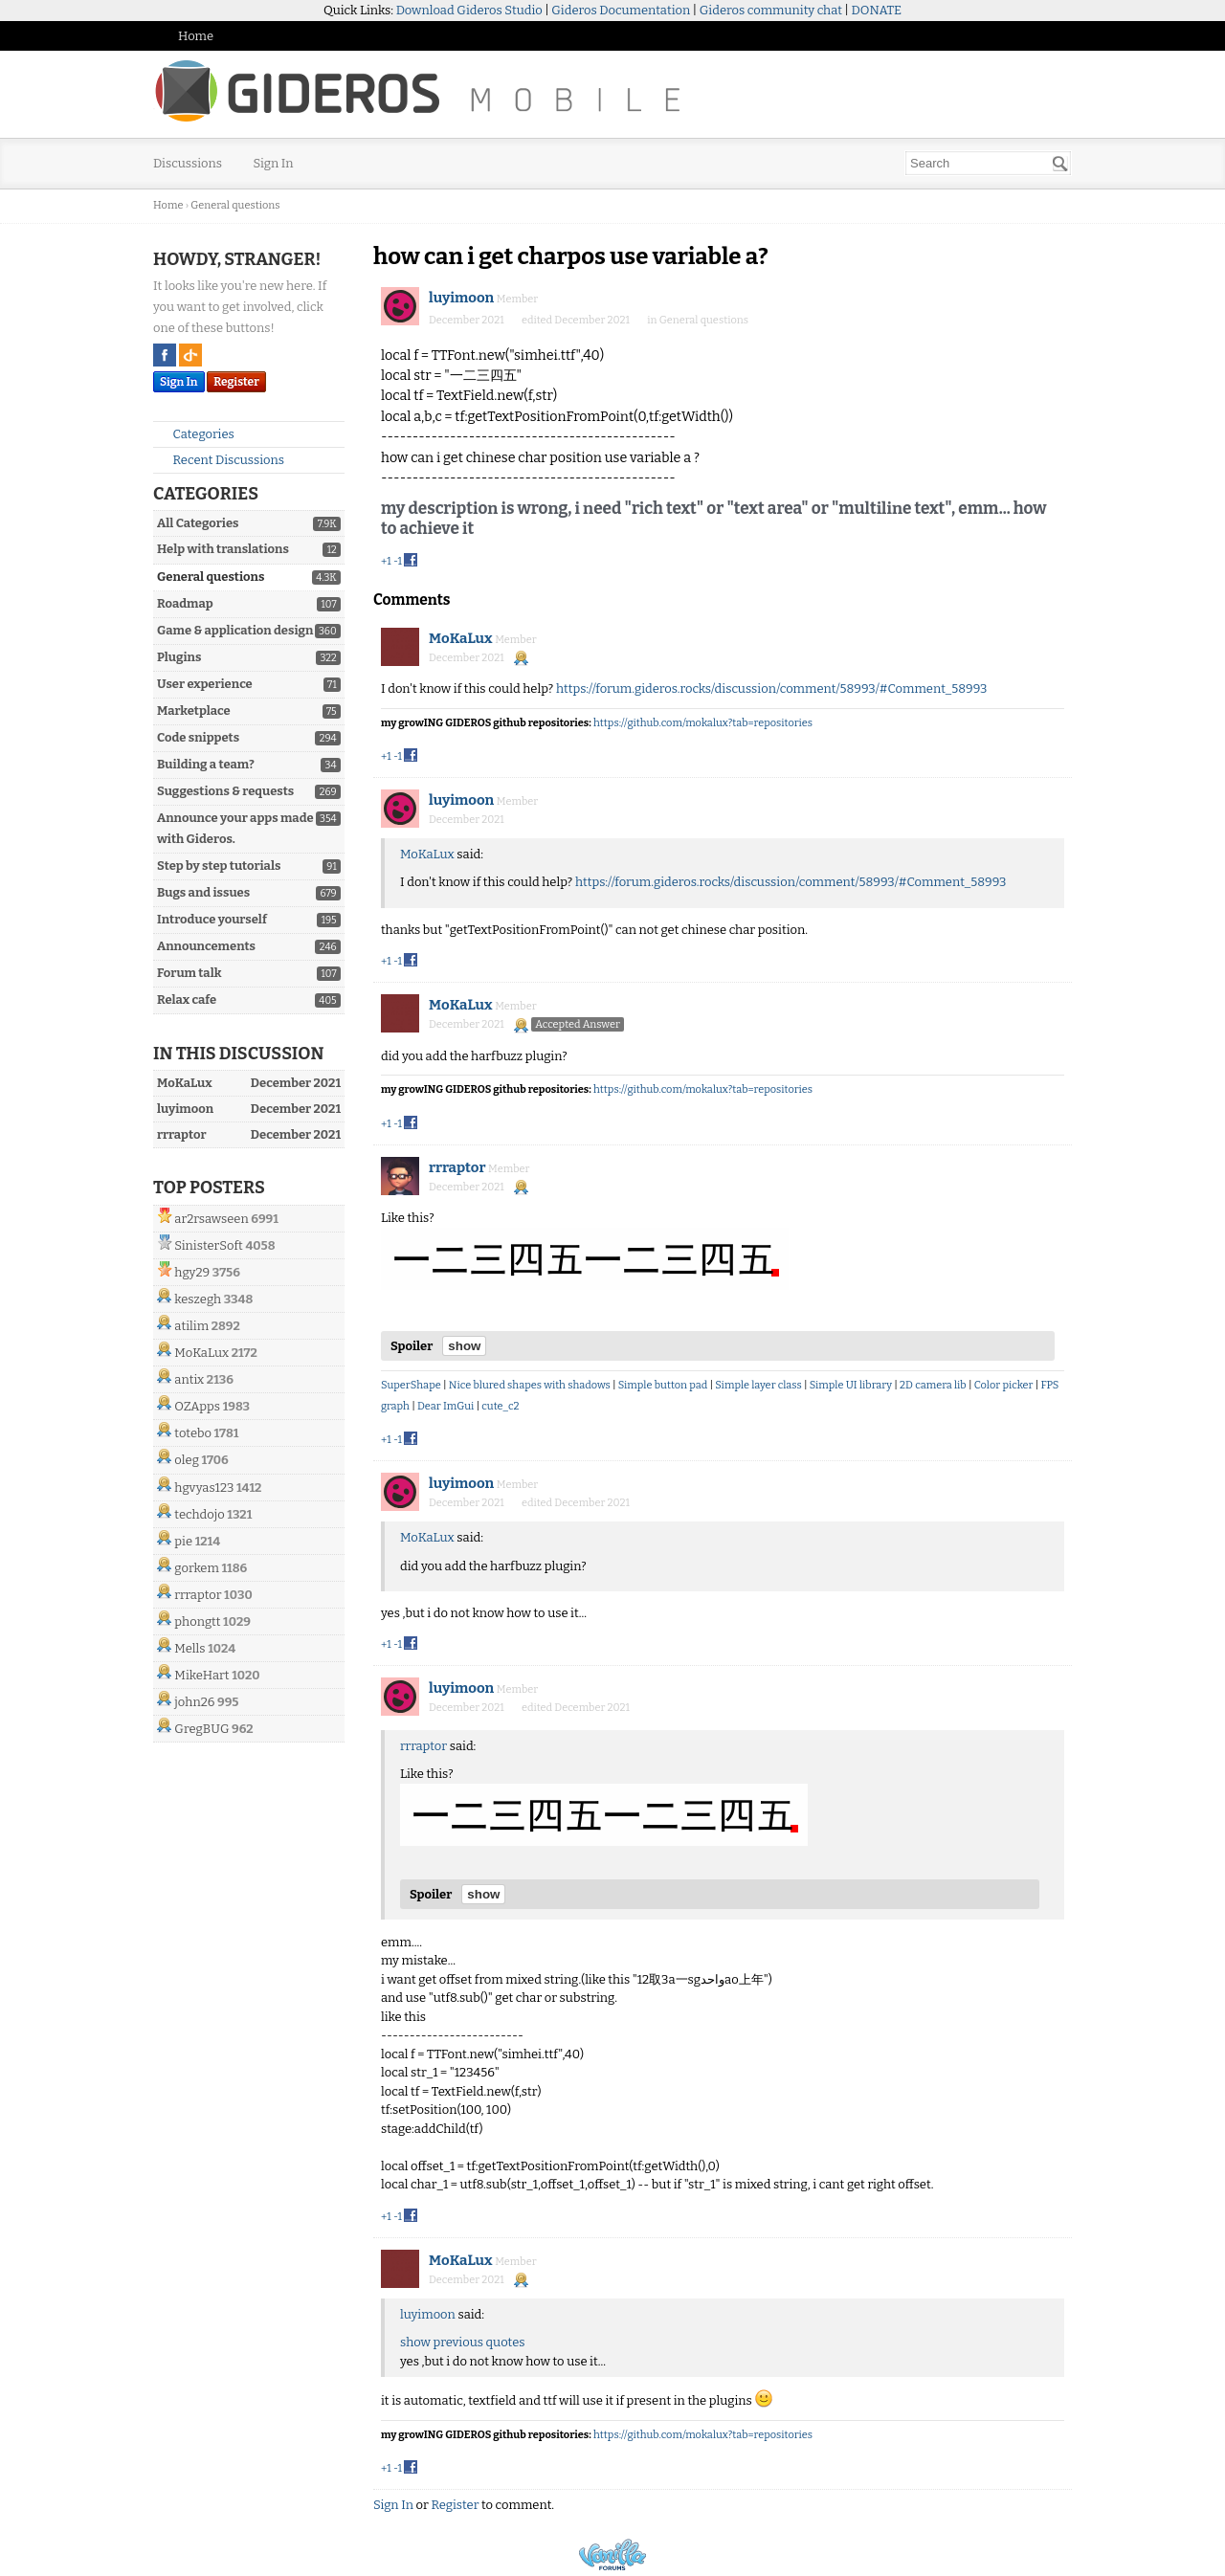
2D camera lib (933, 1385)
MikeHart (201, 1675)
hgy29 (192, 1272)
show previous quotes (462, 2342)
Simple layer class (758, 1385)
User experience (205, 684)
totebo (193, 1433)
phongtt (197, 1621)
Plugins (179, 657)
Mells (189, 1648)
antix (189, 1379)
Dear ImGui (445, 1406)
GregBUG (201, 1728)
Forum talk (189, 973)
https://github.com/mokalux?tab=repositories (703, 723)
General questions (210, 576)
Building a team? (206, 764)
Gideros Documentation (620, 10)
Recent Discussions (220, 460)
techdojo (199, 1514)
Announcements (206, 946)
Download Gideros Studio (469, 10)
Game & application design (235, 630)
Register (236, 382)
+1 (386, 561)
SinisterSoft (208, 1245)
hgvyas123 (204, 1487)
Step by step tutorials (218, 865)
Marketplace (194, 710)
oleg (186, 1460)
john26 (194, 1702)
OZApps (197, 1406)
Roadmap (185, 603)
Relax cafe (186, 999)
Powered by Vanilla (612, 2554)
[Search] (1060, 163)
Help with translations (223, 549)
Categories (195, 434)
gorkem (196, 1568)
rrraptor (197, 1595)
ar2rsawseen (211, 1218)
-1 (397, 561)
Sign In (274, 163)
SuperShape (411, 1385)
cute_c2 (500, 1406)
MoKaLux (201, 1352)
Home (195, 36)
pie (183, 1541)
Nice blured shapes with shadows (530, 1385)
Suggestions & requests (225, 791)
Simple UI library (851, 1385)
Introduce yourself (212, 919)
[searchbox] (988, 163)
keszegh (197, 1299)
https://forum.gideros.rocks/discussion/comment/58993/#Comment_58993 (772, 688)
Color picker (1004, 1385)
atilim (191, 1326)
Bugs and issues (203, 892)
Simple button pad (663, 1385)
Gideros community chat (771, 10)
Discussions (187, 163)
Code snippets (198, 737)
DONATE (877, 10)
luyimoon (461, 297)
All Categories (197, 523)
